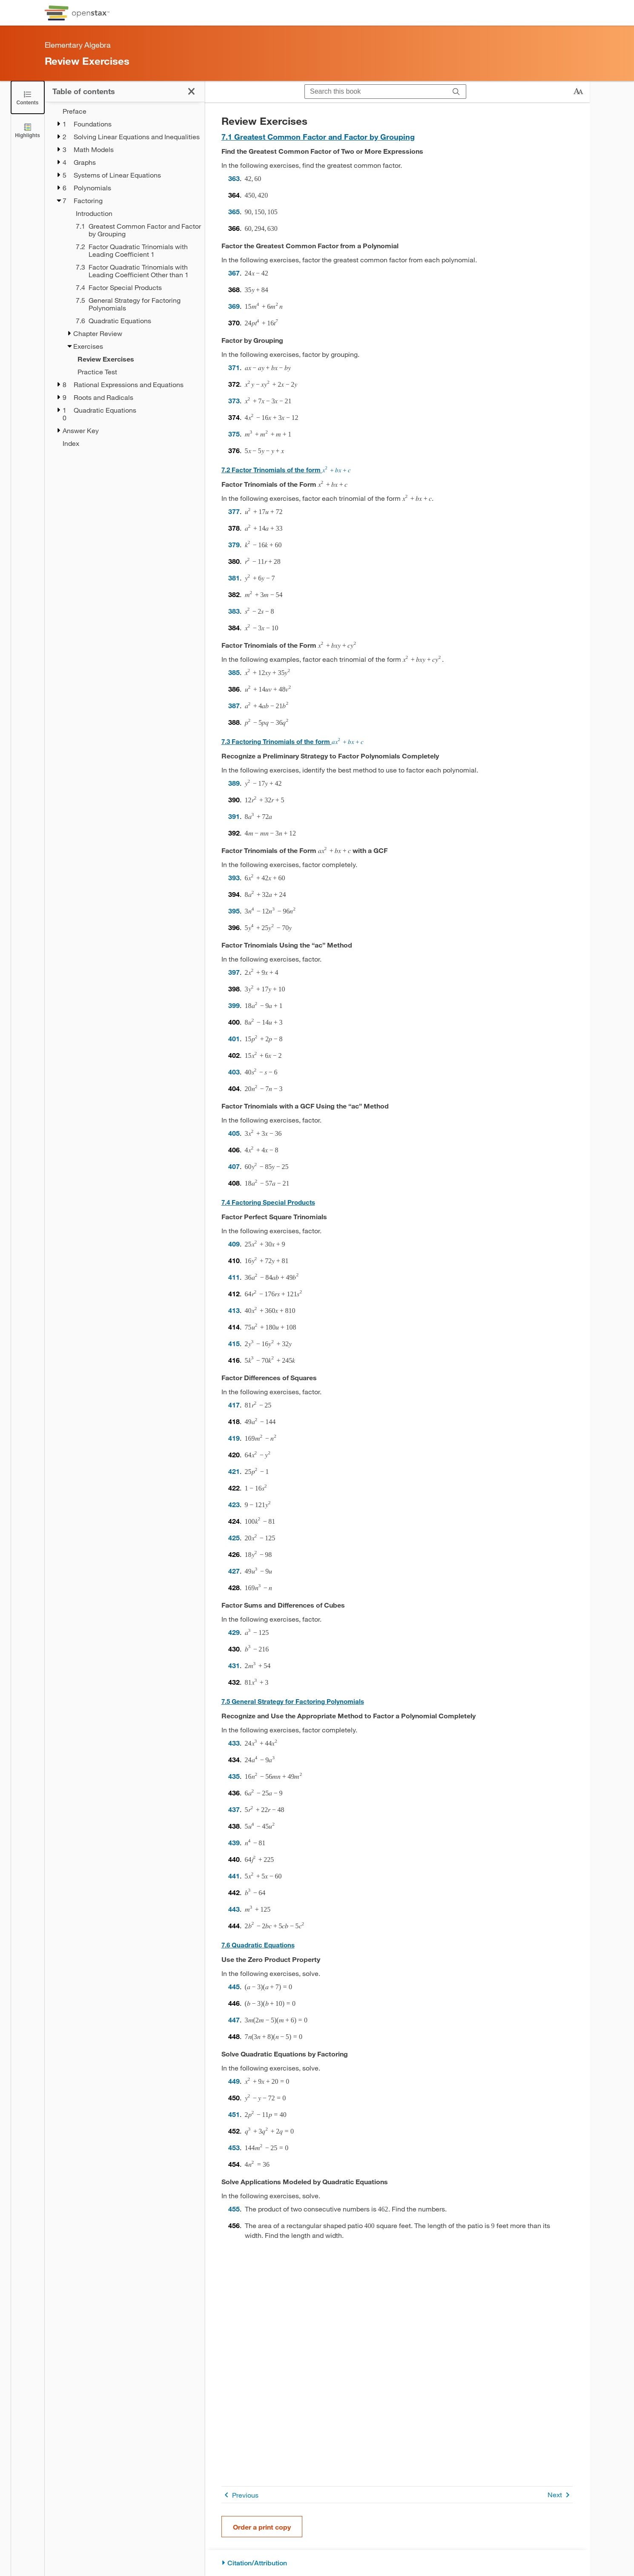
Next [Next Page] (560, 2495)
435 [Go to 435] (234, 1776)
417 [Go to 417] (234, 1405)
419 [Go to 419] (234, 1438)
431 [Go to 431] (234, 1665)
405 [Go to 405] (234, 1133)
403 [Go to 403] (234, 1072)
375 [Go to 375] (234, 434)
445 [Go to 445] (234, 1986)
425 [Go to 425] (234, 1538)
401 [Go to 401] (234, 1038)
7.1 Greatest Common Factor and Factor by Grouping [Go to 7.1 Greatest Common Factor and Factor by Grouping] (318, 136)
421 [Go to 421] (234, 1471)
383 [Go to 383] (234, 611)
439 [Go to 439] (234, 1842)
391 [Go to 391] (234, 816)
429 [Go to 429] (234, 1632)
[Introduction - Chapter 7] (134, 213)
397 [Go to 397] (234, 972)
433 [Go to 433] (234, 1743)
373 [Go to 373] (234, 400)
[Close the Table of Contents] (27, 97)
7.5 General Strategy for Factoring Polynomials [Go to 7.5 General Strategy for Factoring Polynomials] (292, 1701)
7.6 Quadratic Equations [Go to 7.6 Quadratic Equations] (258, 1945)
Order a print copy (262, 2527)
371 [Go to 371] (234, 367)
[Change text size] (578, 91)
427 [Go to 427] (234, 1571)
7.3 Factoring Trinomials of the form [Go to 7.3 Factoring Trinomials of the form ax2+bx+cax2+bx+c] (292, 741)
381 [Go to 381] (234, 578)
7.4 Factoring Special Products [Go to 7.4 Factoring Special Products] (268, 1202)
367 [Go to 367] (234, 273)
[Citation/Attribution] (397, 2563)
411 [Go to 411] (234, 1277)
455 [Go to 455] (234, 2209)
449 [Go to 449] (234, 2081)
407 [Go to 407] (234, 1166)
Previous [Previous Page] (239, 2495)
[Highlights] (27, 130)
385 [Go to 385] (234, 672)
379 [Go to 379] (234, 544)
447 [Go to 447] (234, 2020)
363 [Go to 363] (234, 178)
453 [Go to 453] (234, 2147)
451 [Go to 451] (234, 2114)
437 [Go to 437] (234, 1809)
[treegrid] (124, 277)
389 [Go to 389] (234, 783)
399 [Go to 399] (234, 1005)
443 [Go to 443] (234, 1909)
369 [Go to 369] (234, 306)
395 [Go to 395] (234, 911)
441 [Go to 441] (234, 1876)
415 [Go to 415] (234, 1343)
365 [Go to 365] (234, 211)
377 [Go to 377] (234, 511)
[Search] (456, 91)
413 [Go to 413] (234, 1310)
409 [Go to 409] (234, 1244)
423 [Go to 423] (234, 1504)
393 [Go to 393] (234, 877)
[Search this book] (375, 91)
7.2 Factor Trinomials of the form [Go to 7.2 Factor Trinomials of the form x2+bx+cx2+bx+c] (286, 470)
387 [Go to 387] (234, 705)
